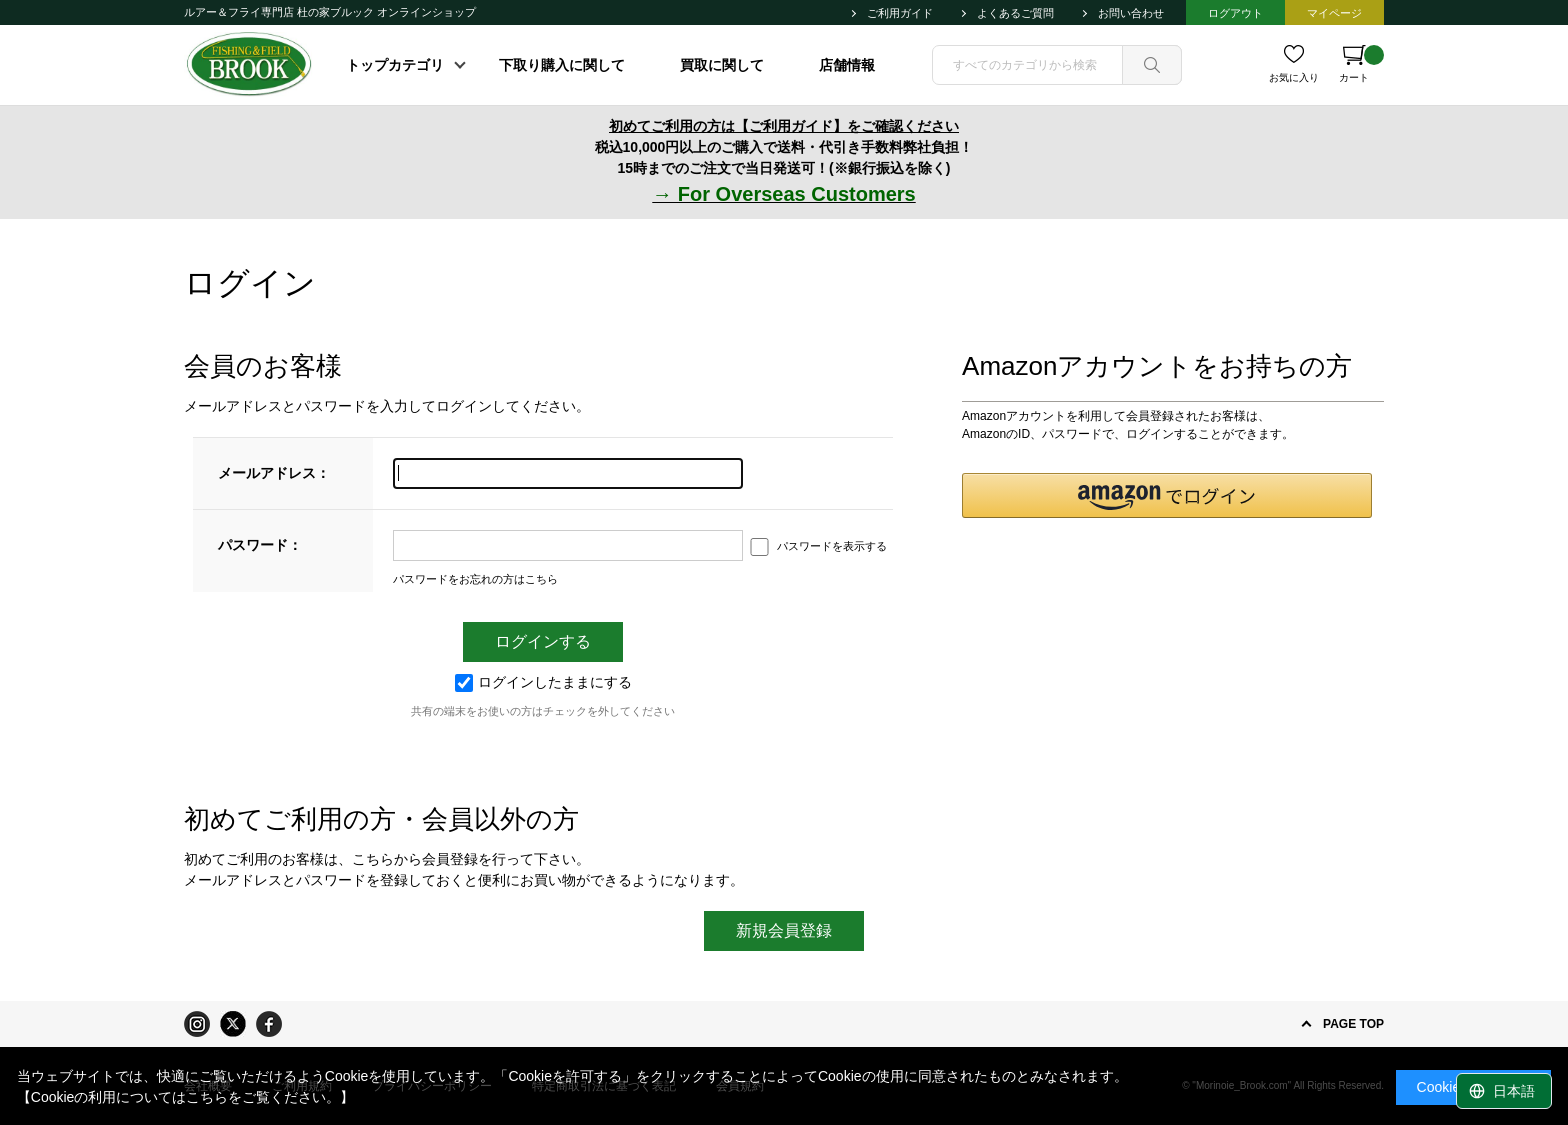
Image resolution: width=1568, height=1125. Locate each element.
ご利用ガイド (900, 13)
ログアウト (1235, 13)
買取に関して (722, 65)
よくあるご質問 (1015, 13)
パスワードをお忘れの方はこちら (475, 579)
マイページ (1334, 13)
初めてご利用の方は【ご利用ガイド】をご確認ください (784, 126)
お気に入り (1294, 77)
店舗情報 (847, 65)
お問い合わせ (1131, 13)
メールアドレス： (274, 473)
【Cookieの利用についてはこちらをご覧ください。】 (186, 1097)
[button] (1167, 495)
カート (1361, 64)
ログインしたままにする (543, 682)
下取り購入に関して (562, 65)
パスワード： (260, 545)
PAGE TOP (1353, 1024)
